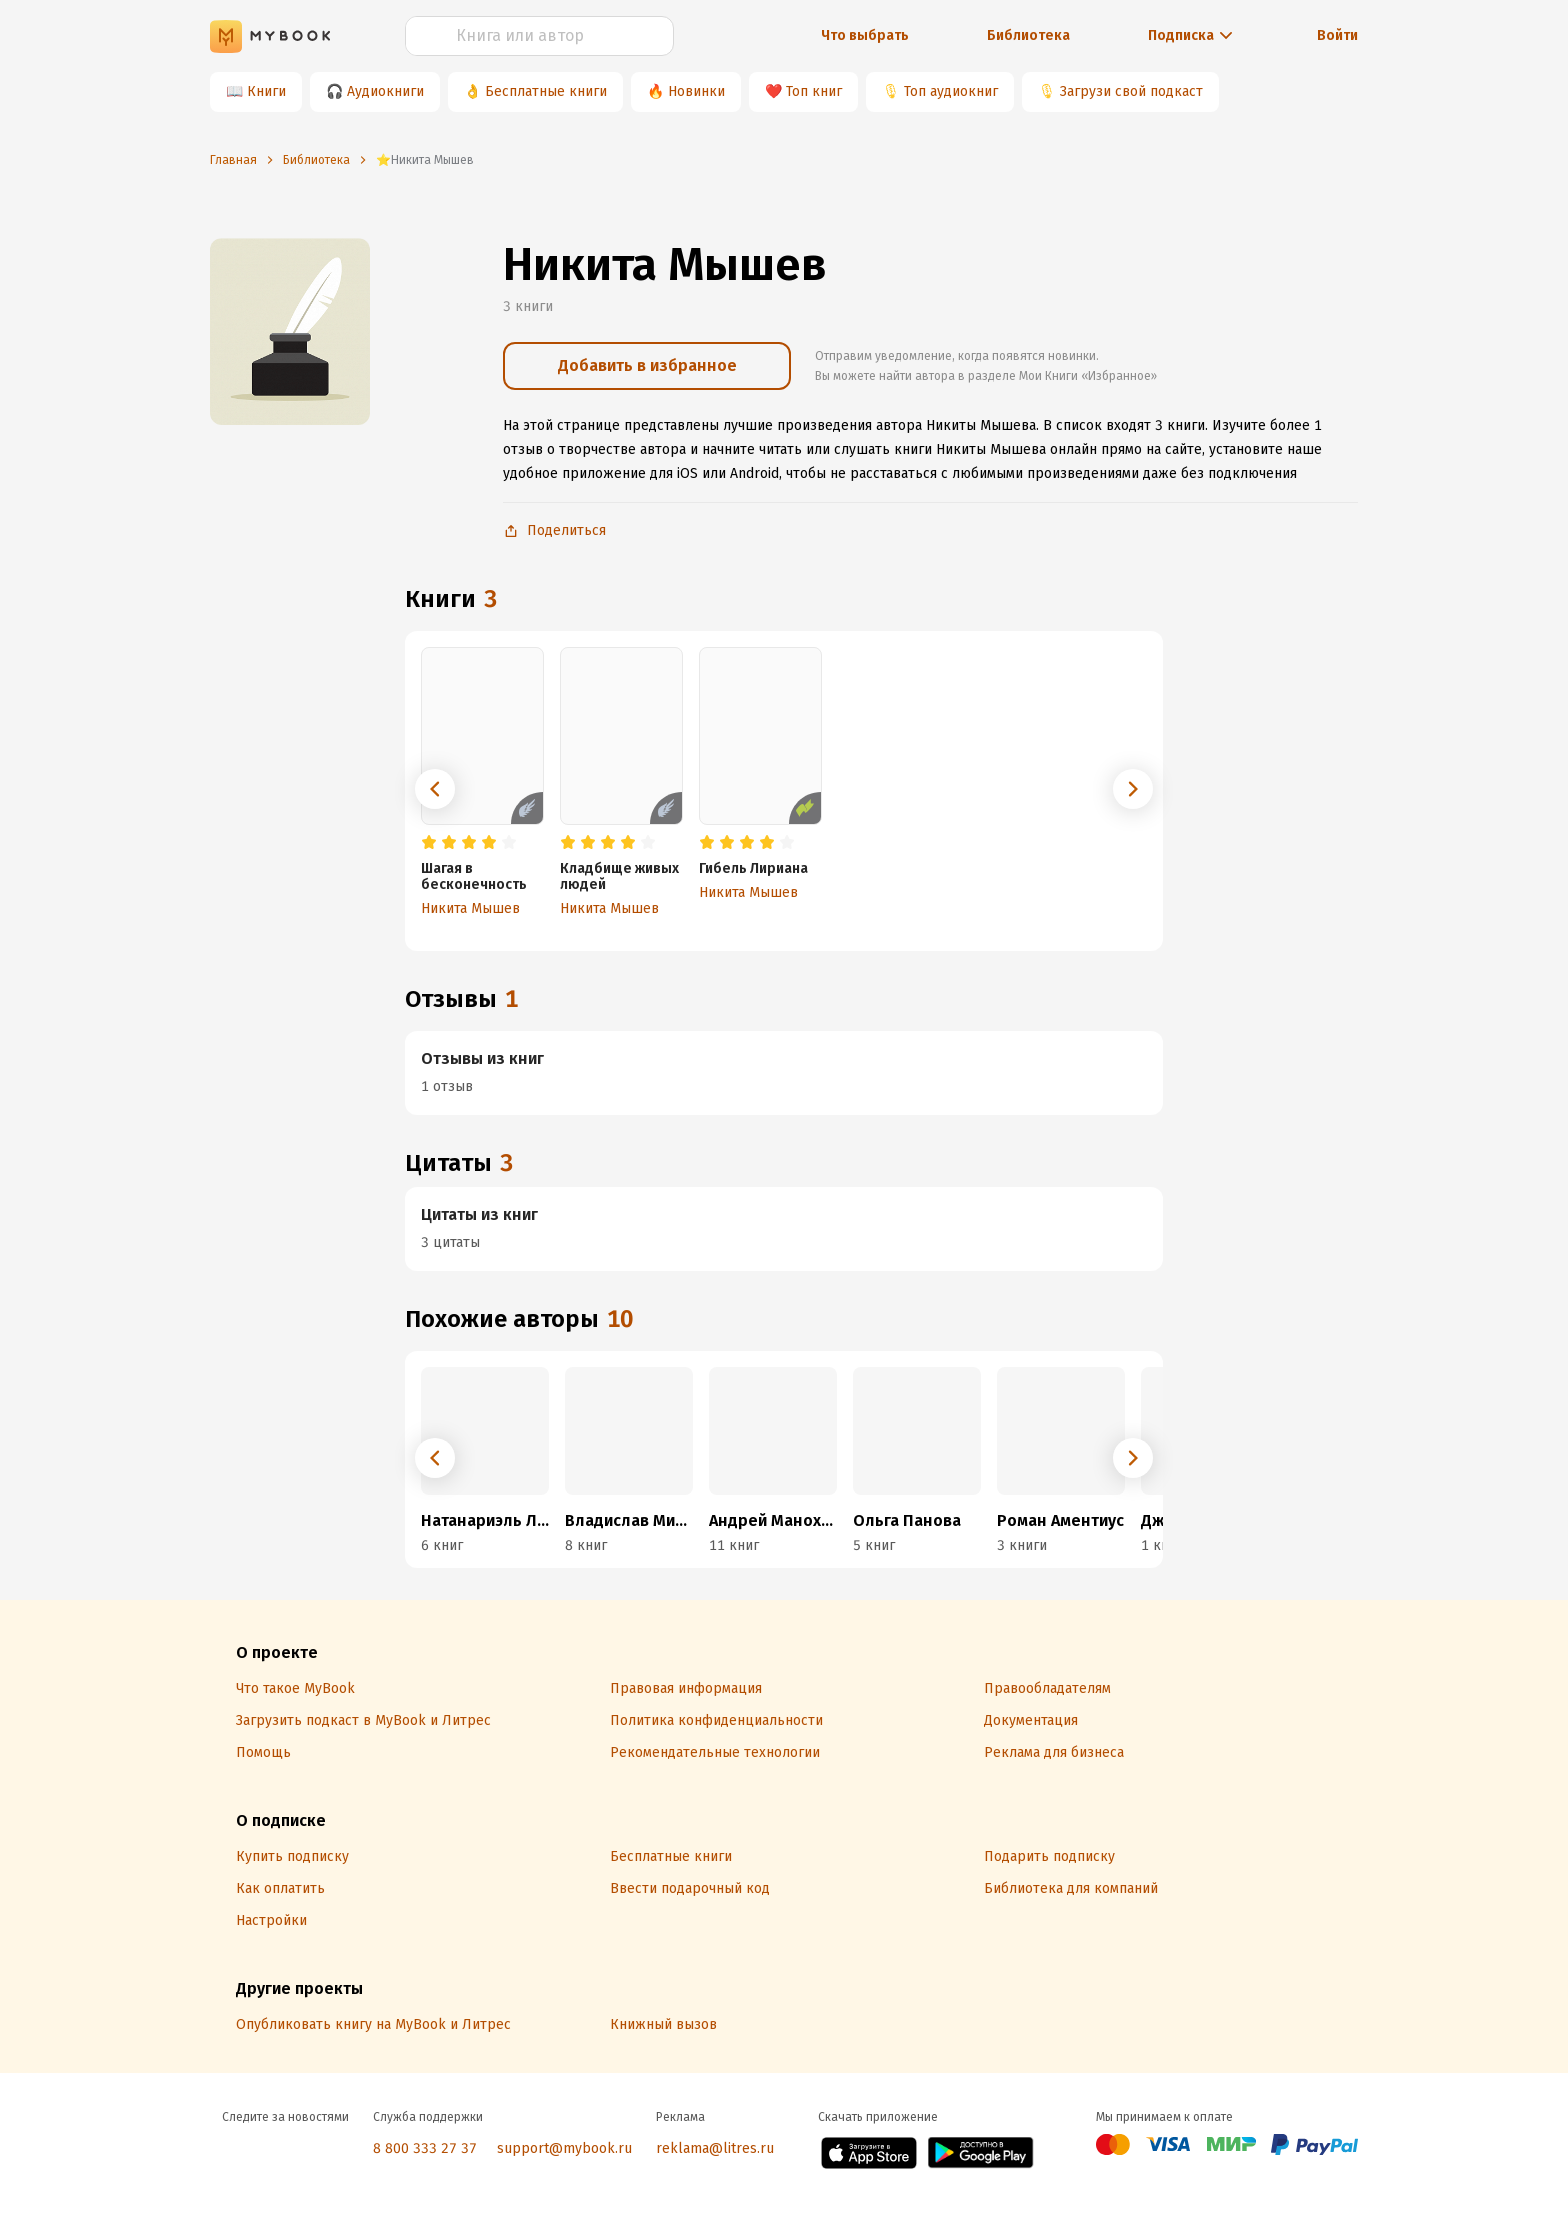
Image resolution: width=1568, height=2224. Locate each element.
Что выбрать (865, 35)
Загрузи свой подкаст (1131, 91)
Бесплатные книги (546, 91)
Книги (266, 91)
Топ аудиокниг (951, 91)
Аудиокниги (385, 91)
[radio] (429, 843)
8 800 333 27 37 (425, 2148)
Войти (1337, 35)
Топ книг (814, 91)
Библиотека (1028, 35)
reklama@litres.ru (715, 2148)
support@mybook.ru (564, 2148)
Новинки (696, 91)
